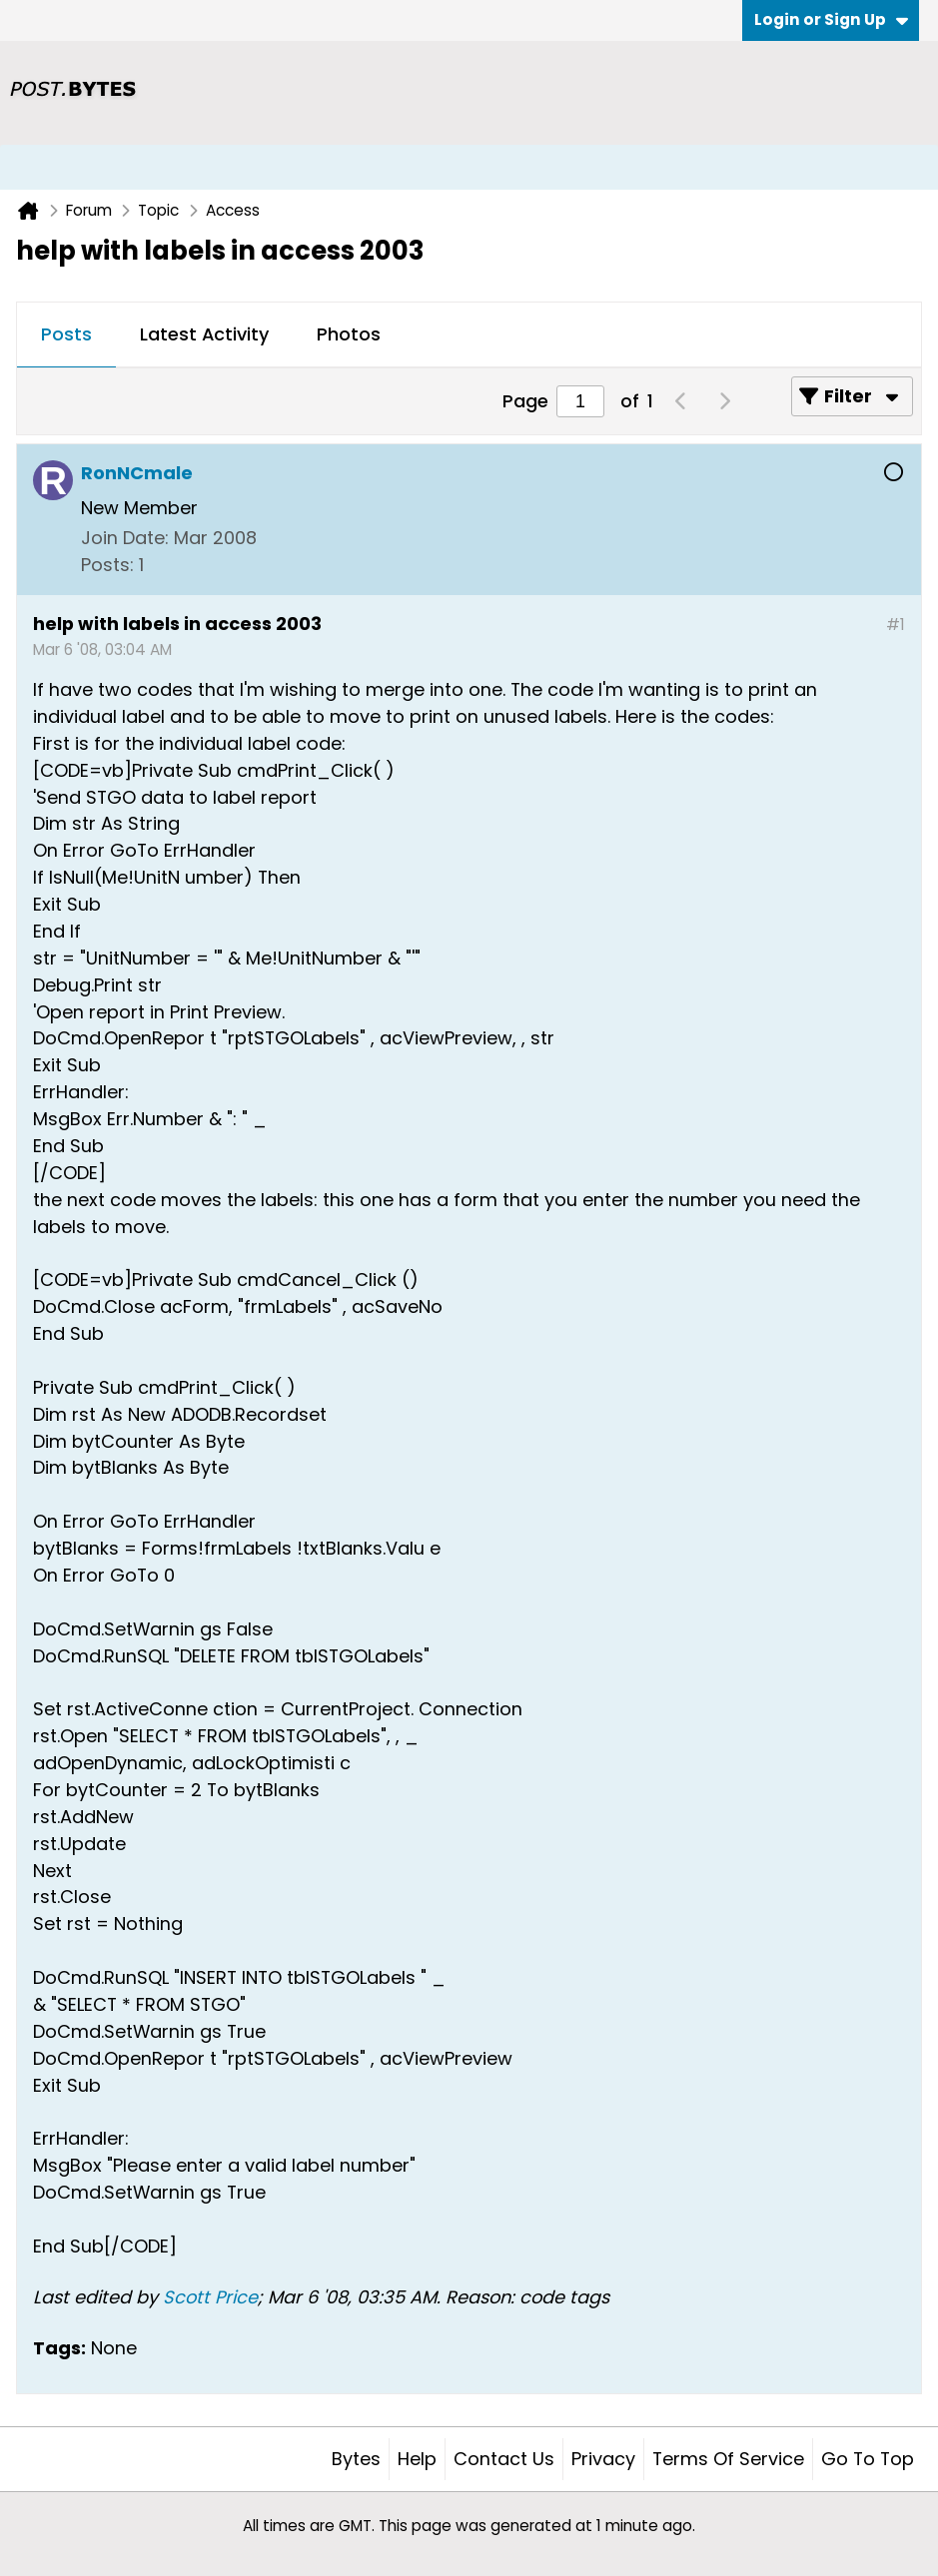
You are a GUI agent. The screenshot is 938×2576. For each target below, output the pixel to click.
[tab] (66, 335)
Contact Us (504, 2458)
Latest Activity (204, 334)
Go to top (867, 2458)
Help (417, 2458)
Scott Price (210, 2296)
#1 (895, 624)
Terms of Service (728, 2458)
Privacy (603, 2458)
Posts (66, 334)
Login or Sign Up (831, 19)
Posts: (107, 564)
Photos (349, 334)
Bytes (356, 2458)
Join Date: (125, 537)
